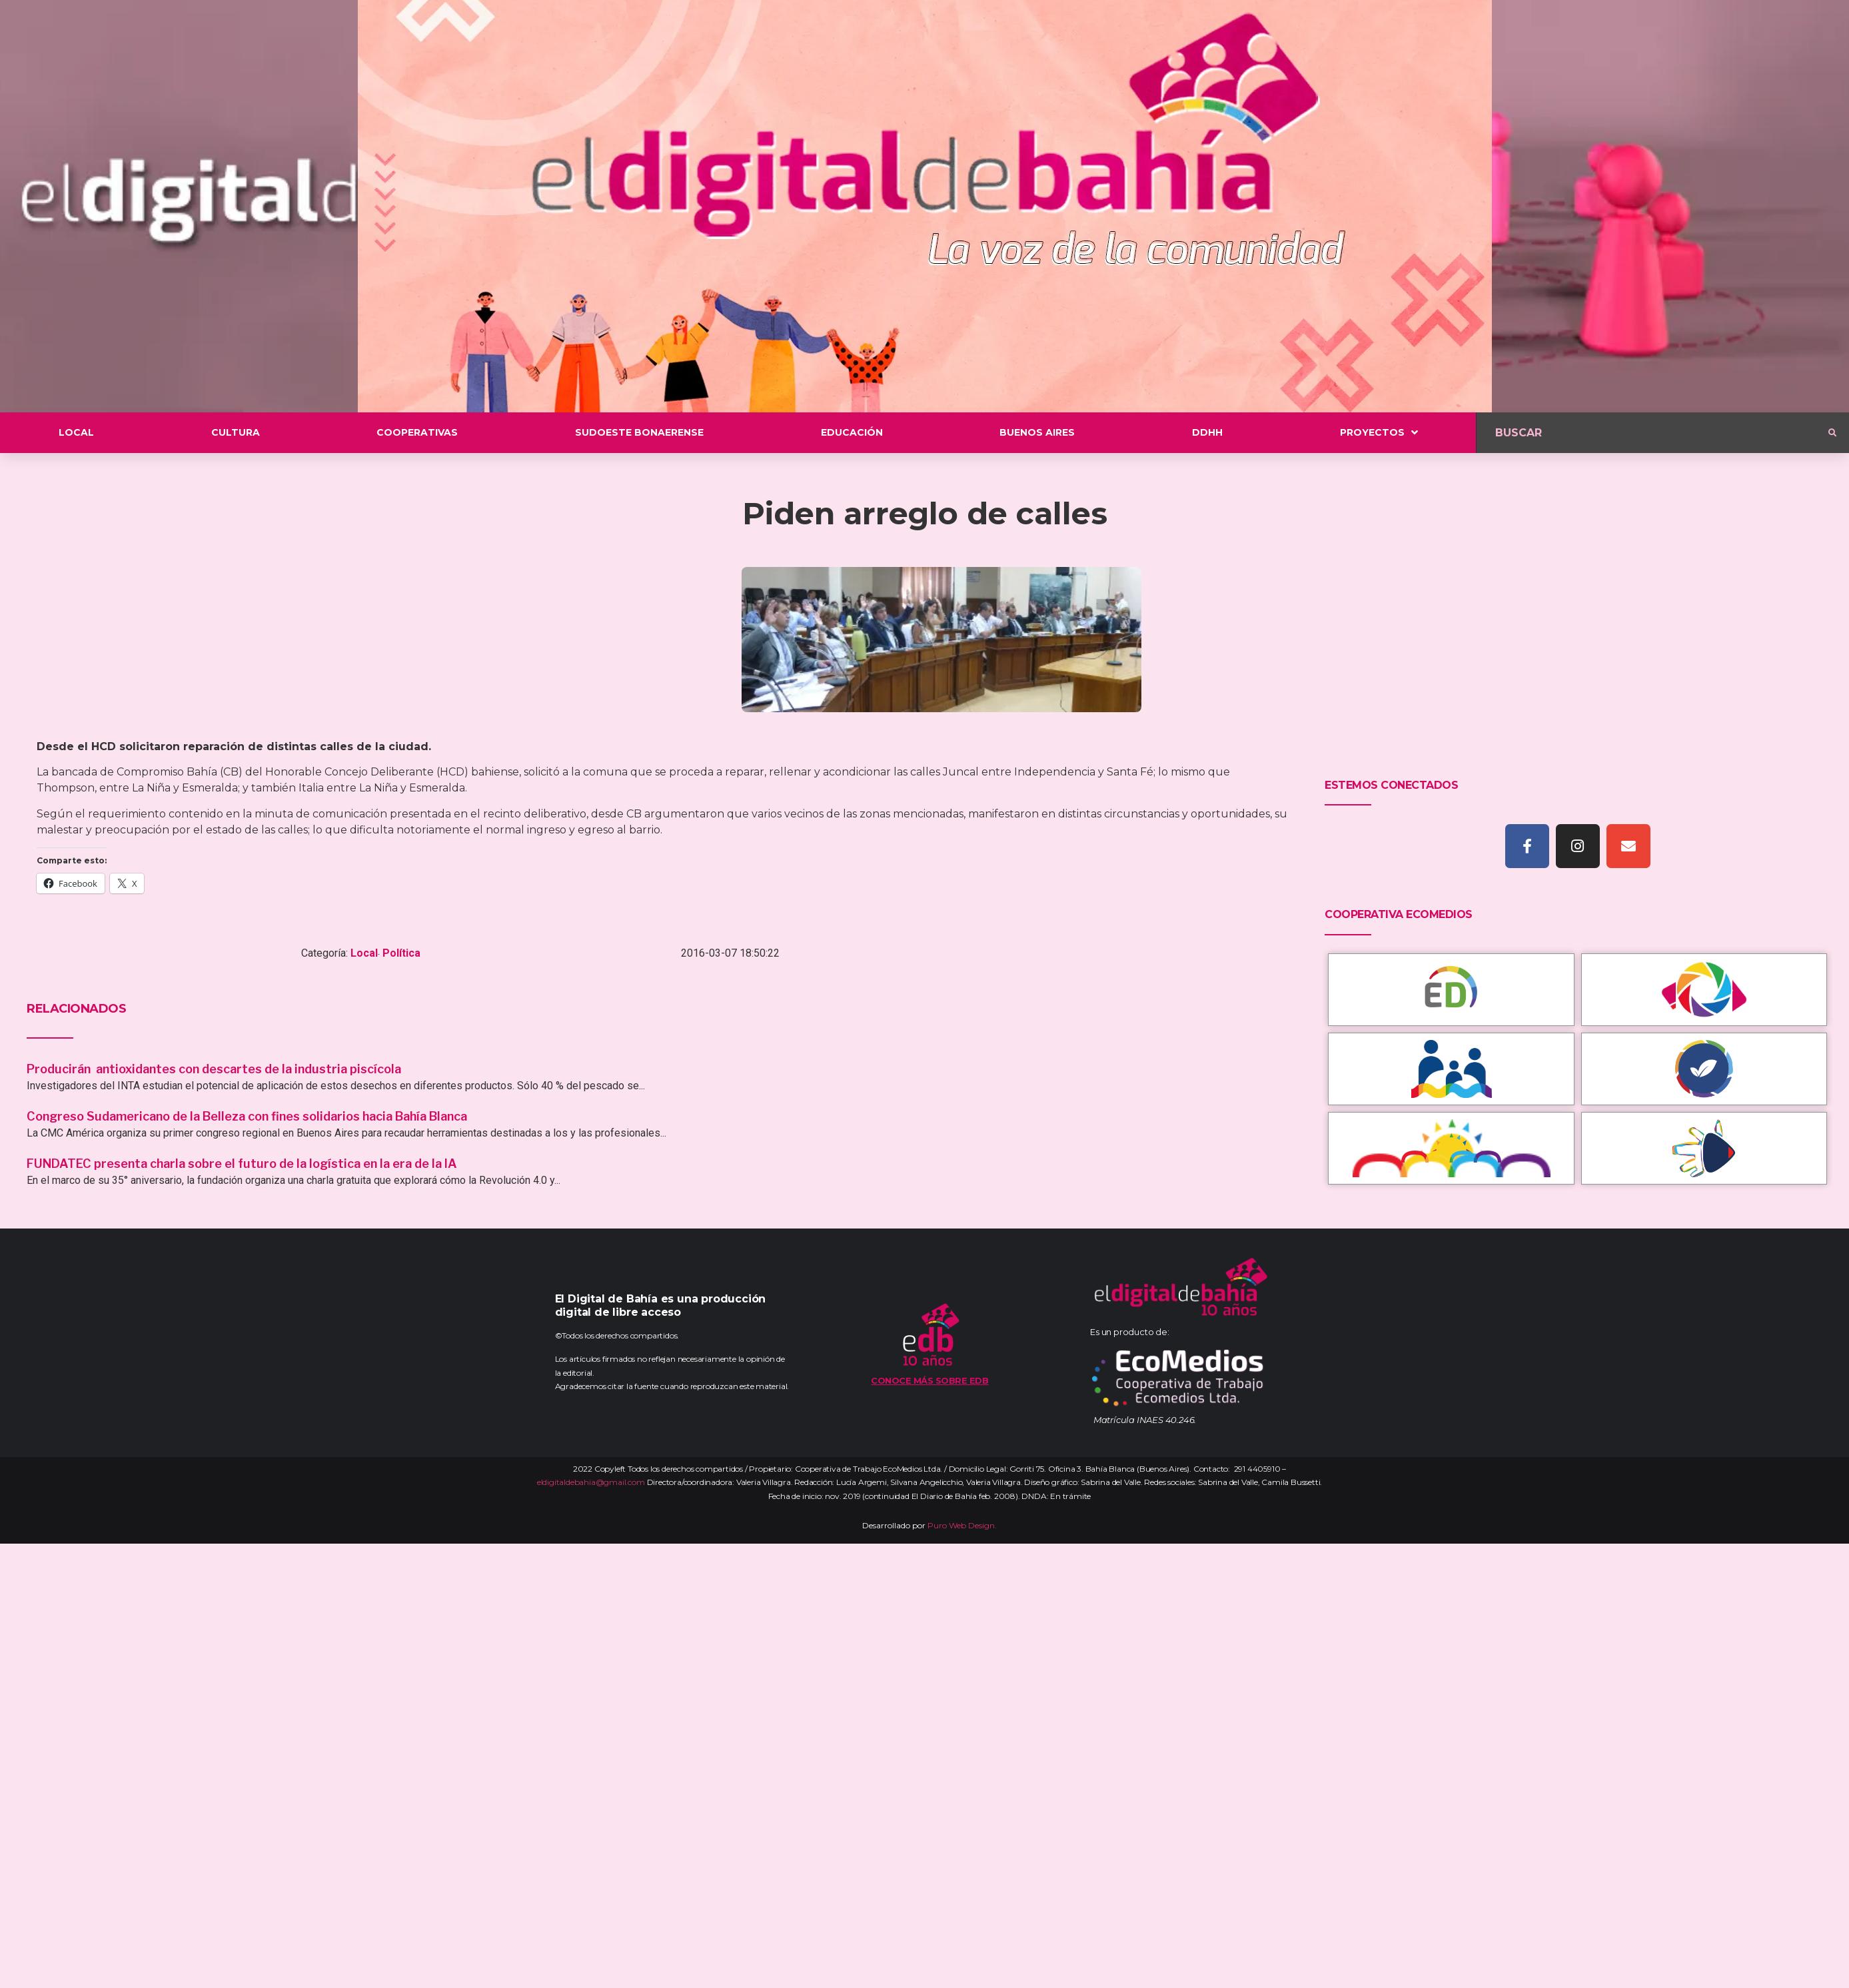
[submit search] (1832, 433)
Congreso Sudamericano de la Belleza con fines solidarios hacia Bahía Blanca (247, 1116)
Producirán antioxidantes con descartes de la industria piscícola (215, 1069)
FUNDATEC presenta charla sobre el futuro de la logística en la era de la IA (242, 1164)
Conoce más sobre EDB (929, 1380)
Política (401, 953)
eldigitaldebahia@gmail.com (591, 1482)
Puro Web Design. (962, 1525)
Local (364, 953)
